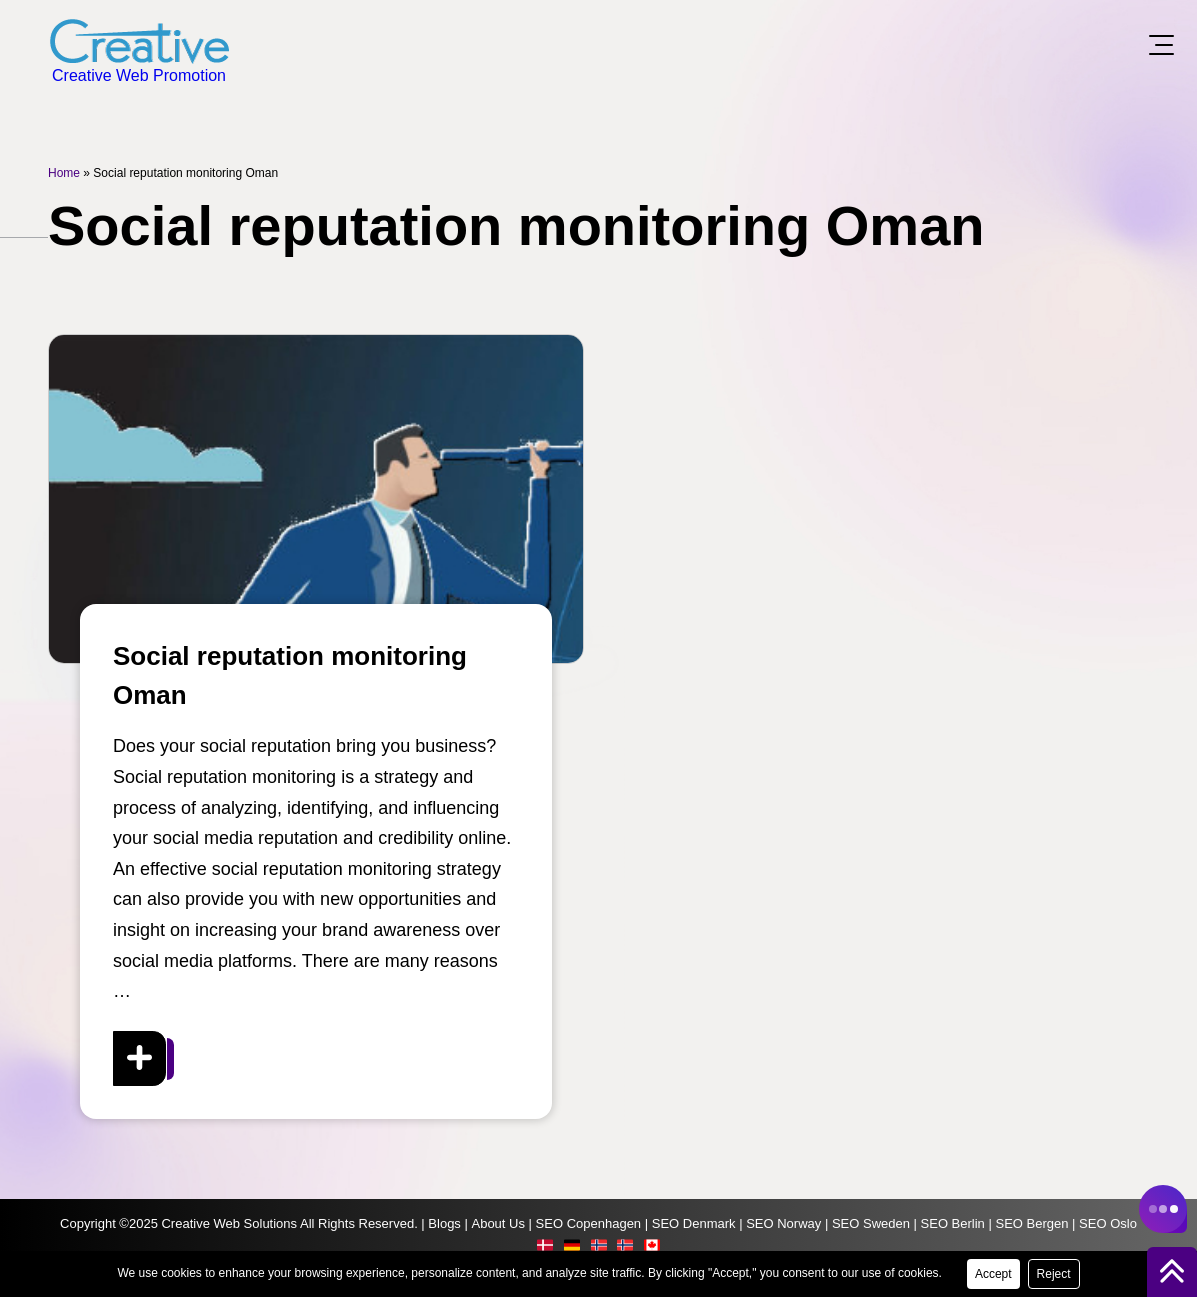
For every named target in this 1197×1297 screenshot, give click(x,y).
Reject (1054, 1274)
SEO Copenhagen (589, 1223)
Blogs (444, 1223)
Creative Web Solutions (229, 1223)
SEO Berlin (953, 1223)
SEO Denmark (694, 1223)
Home (64, 173)
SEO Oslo (1108, 1223)
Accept (993, 1274)
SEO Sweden (871, 1223)
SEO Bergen (1031, 1223)
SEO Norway (783, 1223)
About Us (497, 1223)
